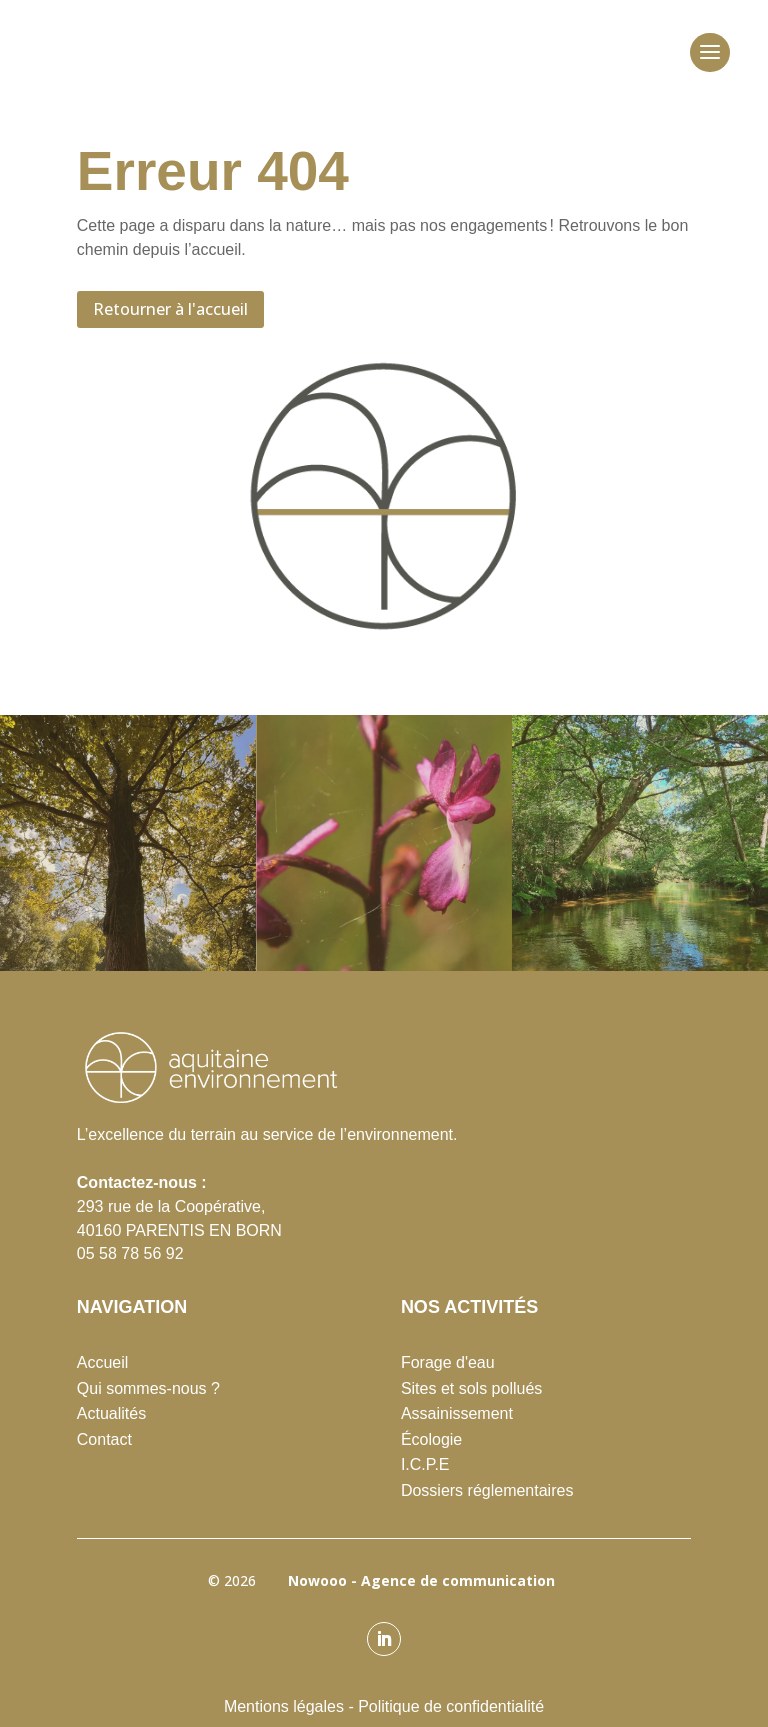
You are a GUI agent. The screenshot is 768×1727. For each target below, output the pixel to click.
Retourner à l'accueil (170, 309)
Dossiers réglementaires (487, 1490)
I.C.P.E (425, 1464)
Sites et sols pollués (471, 1388)
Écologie (431, 1439)
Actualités (111, 1413)
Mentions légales (284, 1706)
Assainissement (457, 1413)
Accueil (103, 1362)
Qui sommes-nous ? (148, 1388)
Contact (104, 1439)
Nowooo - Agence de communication (417, 1580)
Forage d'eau (448, 1362)
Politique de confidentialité (451, 1706)
